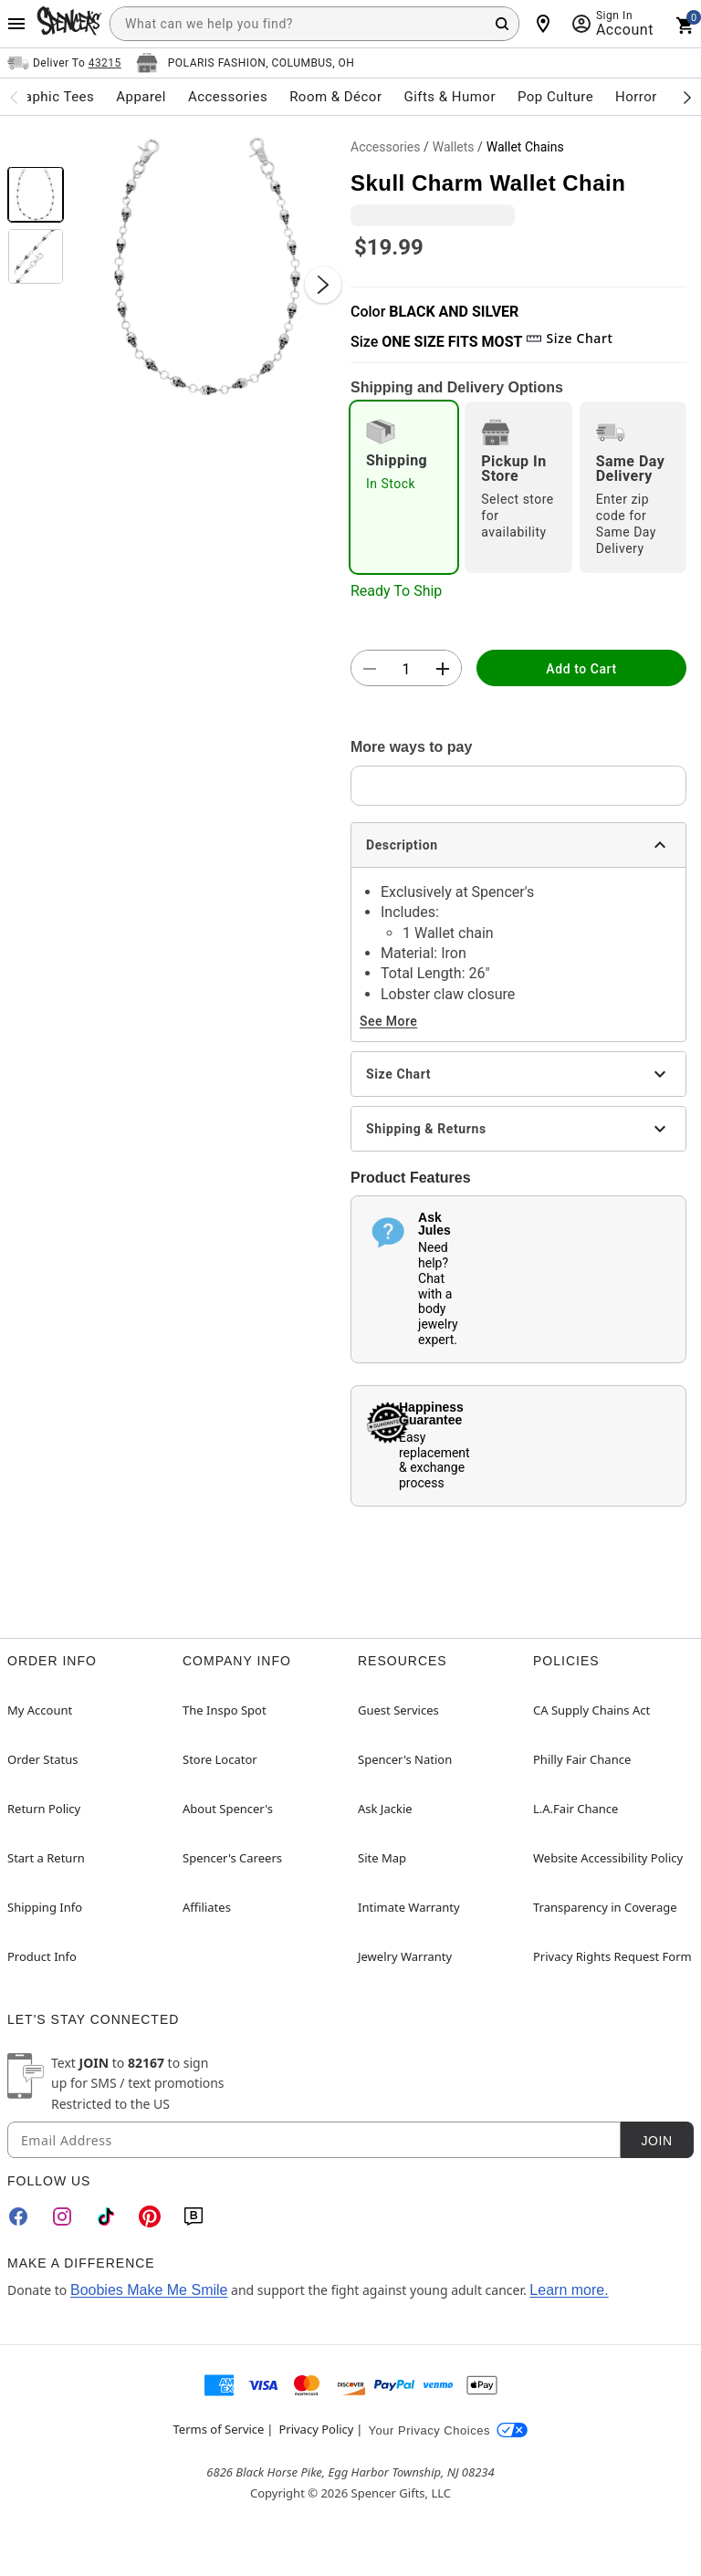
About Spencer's (228, 1808)
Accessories (385, 147)
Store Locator (220, 1759)
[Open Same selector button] (64, 63)
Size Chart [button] (569, 338)
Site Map (382, 1858)
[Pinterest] (150, 2216)
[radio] (403, 487)
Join (656, 2140)
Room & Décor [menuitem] (335, 97)
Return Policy (43, 1808)
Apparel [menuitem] (141, 97)
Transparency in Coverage (605, 1907)
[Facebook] (18, 2216)
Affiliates (207, 1907)
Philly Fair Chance (582, 1759)
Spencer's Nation (405, 1759)
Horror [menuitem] (636, 97)
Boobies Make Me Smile (149, 2290)
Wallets (454, 147)
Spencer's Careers (232, 1858)
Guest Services (398, 1710)
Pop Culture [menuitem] (555, 97)
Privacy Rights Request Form (612, 1956)
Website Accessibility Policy (608, 1858)
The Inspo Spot (225, 1710)
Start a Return (46, 1858)
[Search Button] (502, 23)
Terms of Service (219, 2429)
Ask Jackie (385, 1808)
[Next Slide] (323, 284)
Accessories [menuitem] (227, 97)
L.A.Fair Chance (575, 1808)
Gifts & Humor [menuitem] (449, 97)
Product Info (42, 1956)
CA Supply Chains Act (591, 1710)
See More (388, 1021)
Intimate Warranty (409, 1907)
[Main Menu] (16, 23)
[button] (207, 266)
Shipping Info (44, 1907)
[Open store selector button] (245, 63)
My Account (39, 1710)
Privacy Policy (315, 2429)
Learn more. (568, 2290)
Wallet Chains (525, 147)
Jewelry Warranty (405, 1956)
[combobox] (314, 23)
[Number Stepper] (406, 669)
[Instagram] (62, 2216)
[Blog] (193, 2216)
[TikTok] (106, 2216)
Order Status (42, 1759)
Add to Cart (581, 669)
